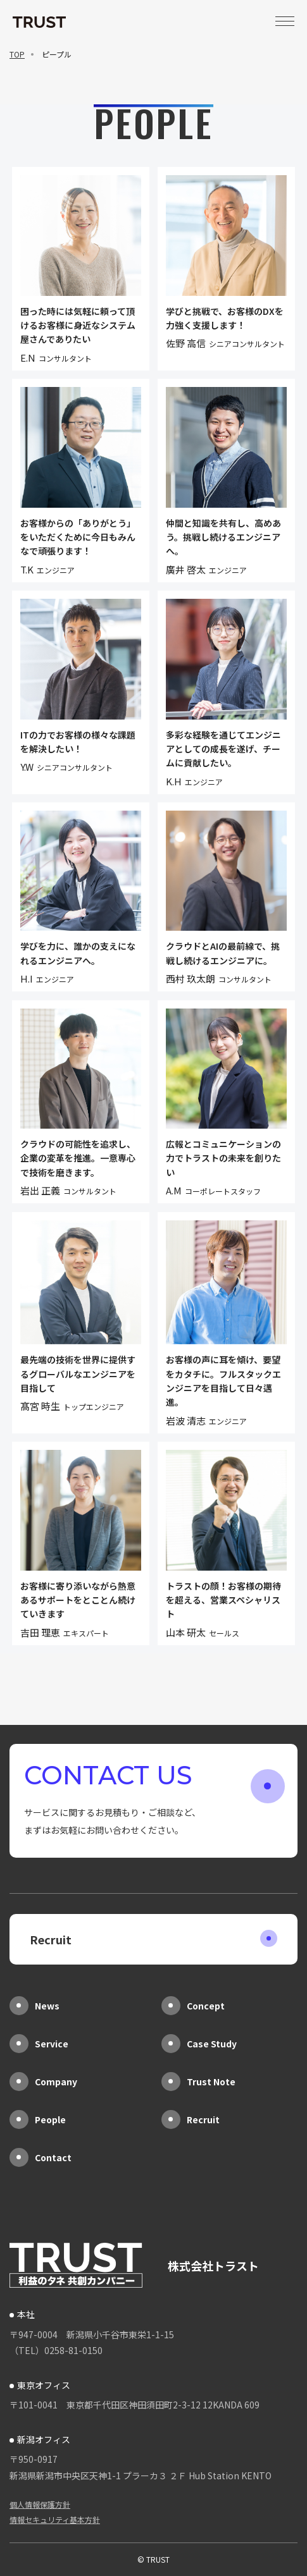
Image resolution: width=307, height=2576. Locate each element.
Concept (193, 2005)
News (34, 2005)
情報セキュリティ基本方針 (54, 2519)
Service (38, 2043)
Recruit (153, 1938)
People (37, 2119)
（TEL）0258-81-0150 (56, 2350)
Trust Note (198, 2081)
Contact (40, 2157)
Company (43, 2081)
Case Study (199, 2043)
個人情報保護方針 (39, 2504)
